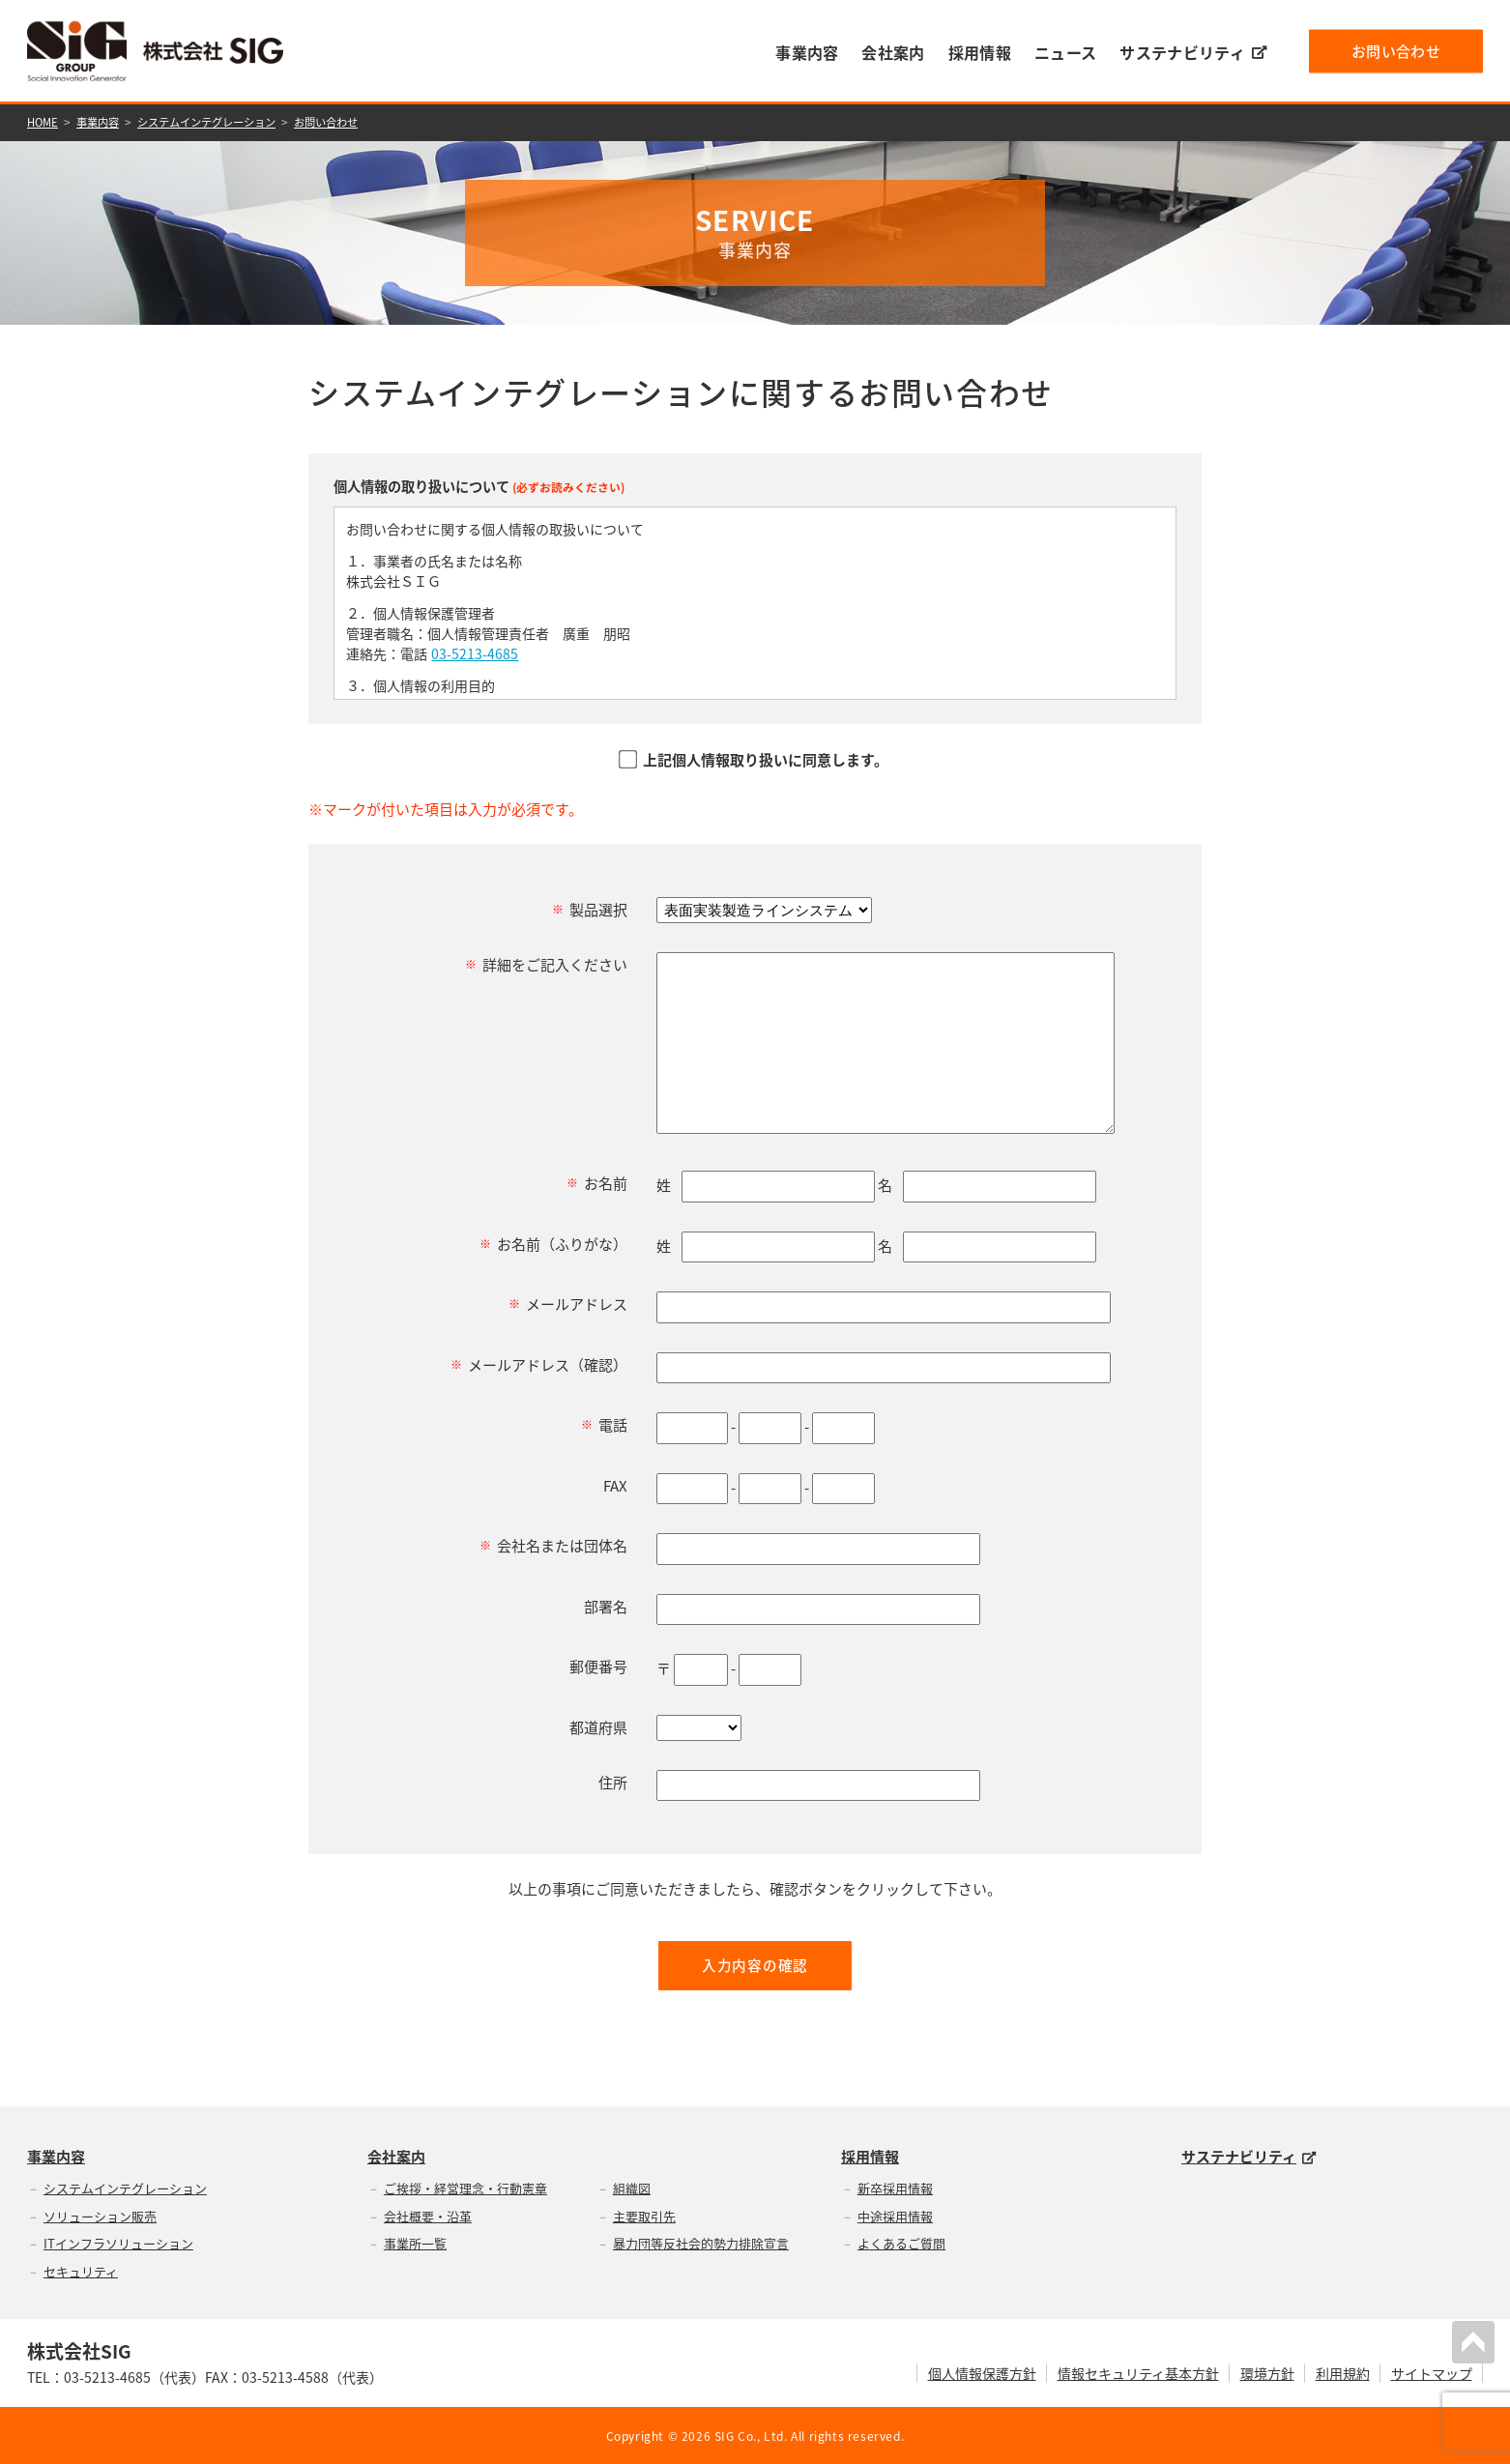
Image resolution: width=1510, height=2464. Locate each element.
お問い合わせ (1395, 50)
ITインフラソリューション (118, 2243)
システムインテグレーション (219, 121)
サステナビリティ (1192, 52)
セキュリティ (81, 2270)
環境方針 (1267, 2372)
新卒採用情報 (895, 2188)
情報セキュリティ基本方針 (1138, 2372)
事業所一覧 (415, 2243)
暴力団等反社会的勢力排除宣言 (701, 2243)
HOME (44, 121)
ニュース (1065, 52)
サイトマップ (1431, 2372)
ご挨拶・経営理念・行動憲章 (465, 2188)
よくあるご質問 (901, 2243)
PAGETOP (1475, 2340)
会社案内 (892, 52)
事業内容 (806, 52)
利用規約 (1343, 2372)
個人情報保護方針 (982, 2372)
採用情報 (979, 52)
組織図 (632, 2188)
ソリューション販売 (100, 2215)
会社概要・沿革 (428, 2215)
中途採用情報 (895, 2215)
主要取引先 (644, 2215)
